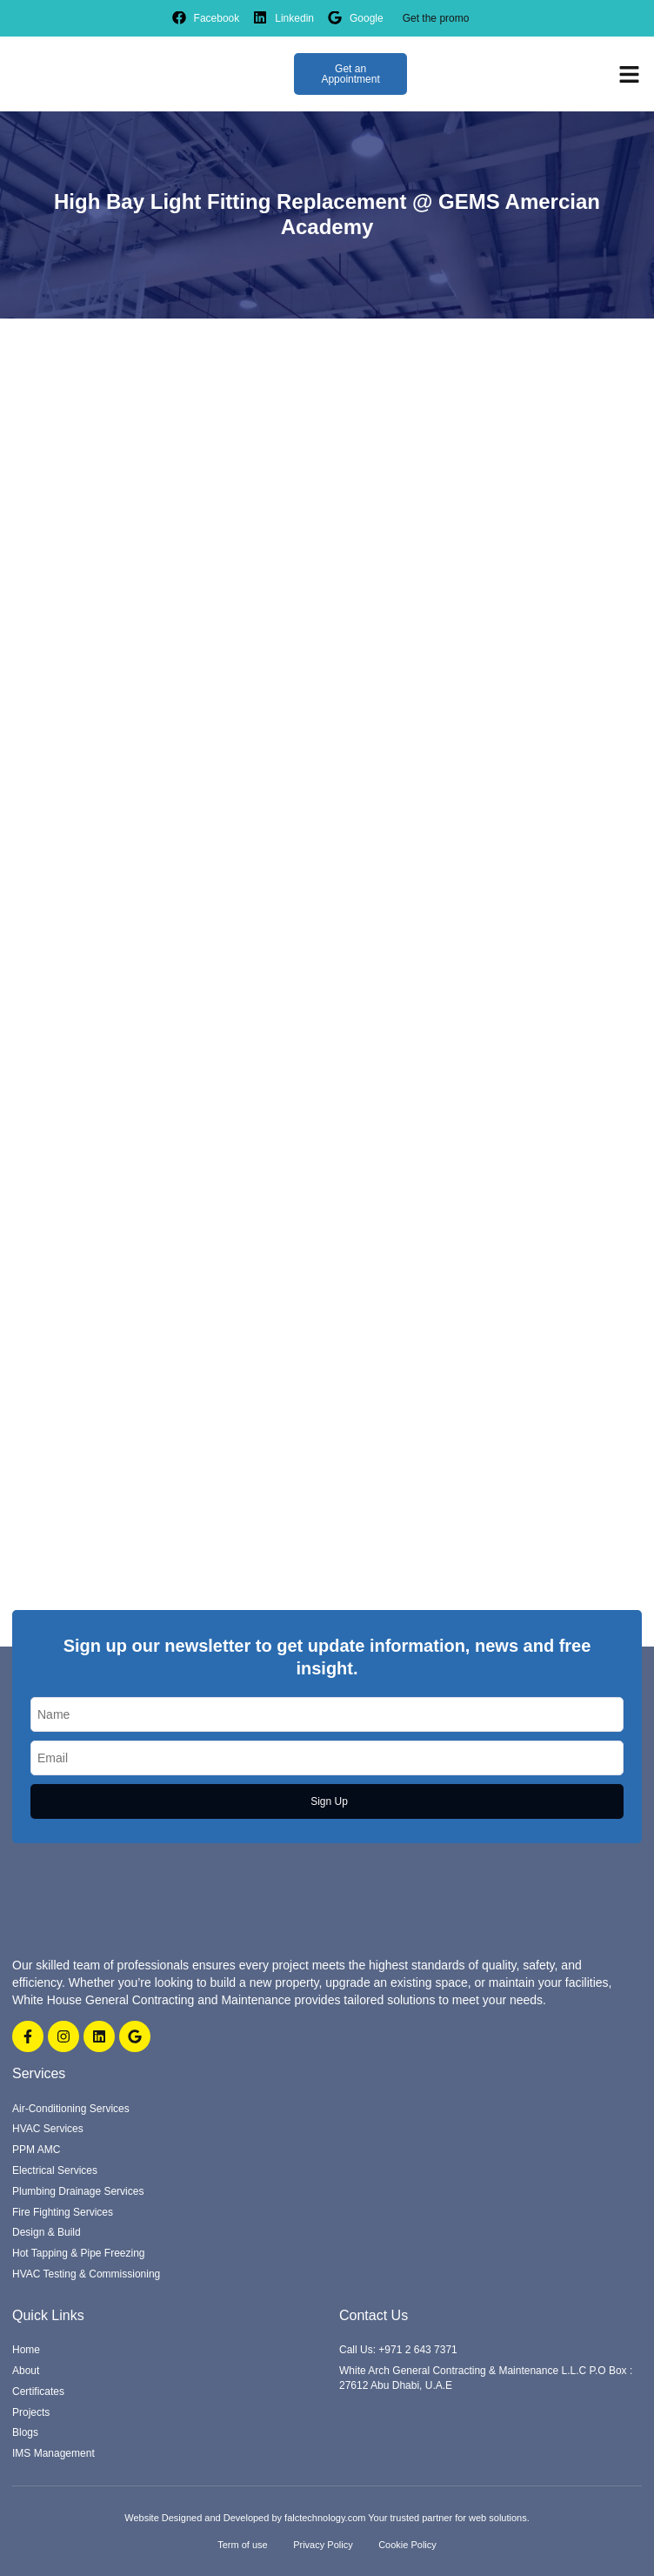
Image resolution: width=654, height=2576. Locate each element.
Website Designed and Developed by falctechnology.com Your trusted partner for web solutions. (327, 2517)
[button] (629, 74)
